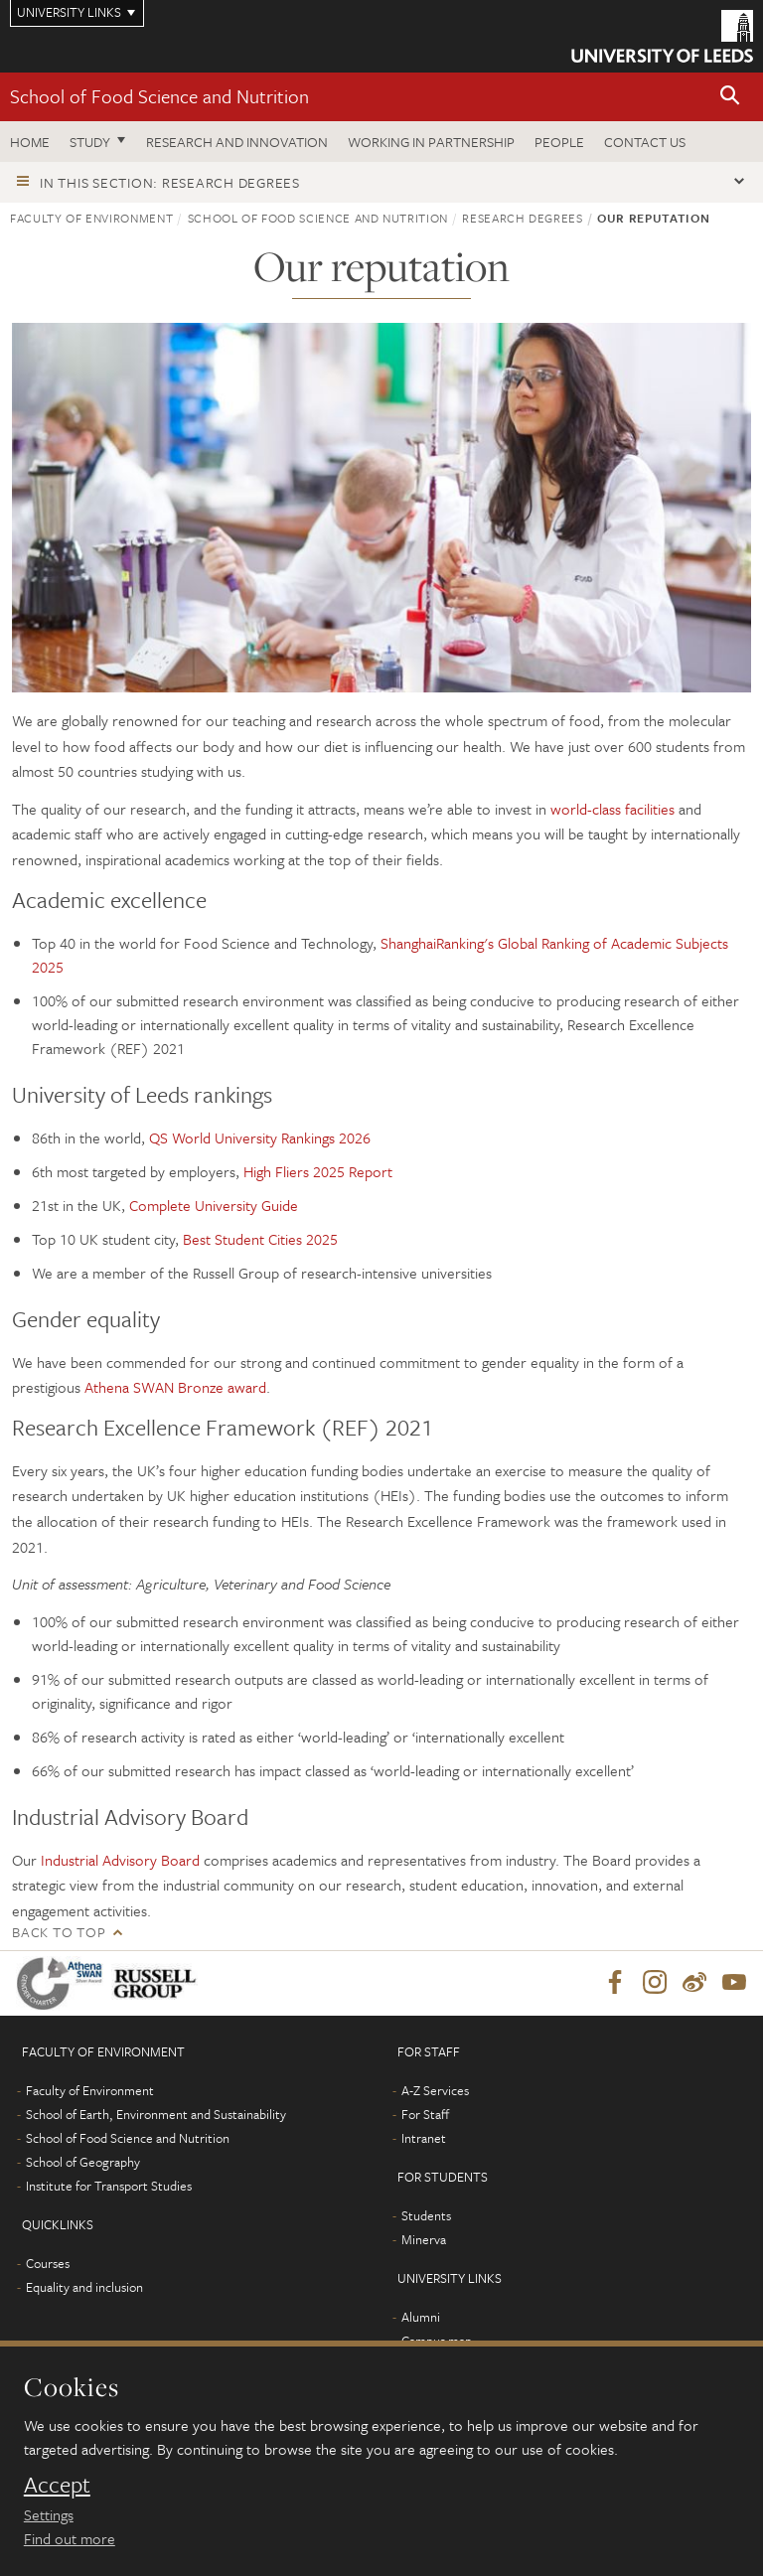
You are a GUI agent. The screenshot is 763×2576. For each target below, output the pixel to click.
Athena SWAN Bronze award (175, 1387)
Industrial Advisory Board (120, 1860)
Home (30, 141)
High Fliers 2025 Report (317, 1171)
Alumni (420, 2318)
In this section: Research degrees (170, 182)
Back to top (58, 1931)
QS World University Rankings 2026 (260, 1137)
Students (426, 2216)
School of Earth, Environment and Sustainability (156, 2115)
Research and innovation (237, 141)
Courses (48, 2264)
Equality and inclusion (84, 2288)
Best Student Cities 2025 (260, 1239)
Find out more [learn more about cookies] (69, 2538)
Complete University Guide (213, 1205)
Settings (49, 2514)
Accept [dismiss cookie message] (57, 2485)
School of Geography (83, 2163)
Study (90, 141)
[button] (730, 96)
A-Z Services (435, 2091)
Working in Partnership (431, 141)
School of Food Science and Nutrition (159, 95)
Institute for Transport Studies (109, 2187)
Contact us (645, 141)
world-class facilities (614, 809)
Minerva (423, 2240)
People (559, 141)
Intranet (423, 2139)
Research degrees (522, 218)
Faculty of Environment (91, 218)
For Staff (425, 2115)
